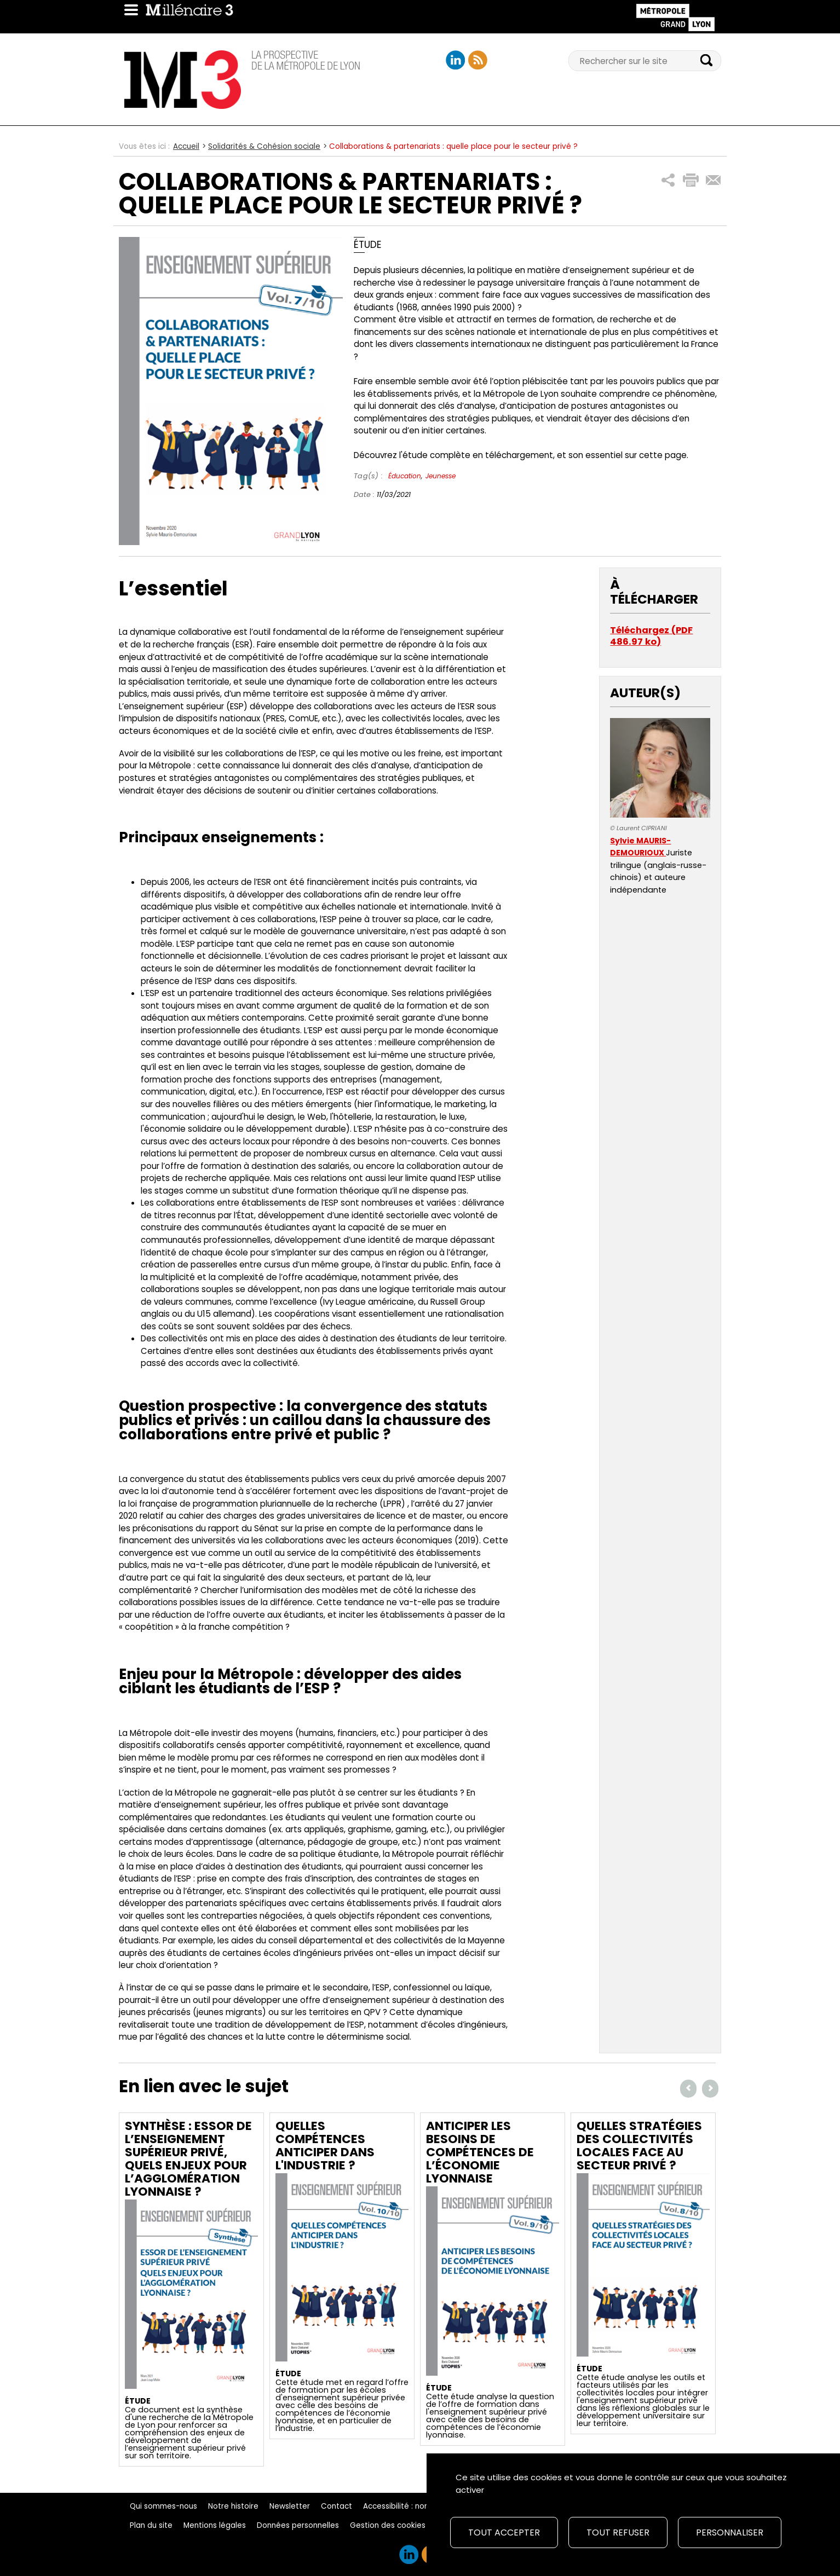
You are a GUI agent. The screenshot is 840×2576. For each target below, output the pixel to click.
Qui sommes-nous (163, 2506)
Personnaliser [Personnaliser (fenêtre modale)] (729, 2532)
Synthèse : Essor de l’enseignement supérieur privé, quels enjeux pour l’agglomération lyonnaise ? (188, 2158)
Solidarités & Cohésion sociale (264, 146)
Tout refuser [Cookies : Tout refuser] (617, 2532)
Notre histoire (233, 2506)
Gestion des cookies (387, 2525)
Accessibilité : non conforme (415, 2506)
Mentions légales (214, 2525)
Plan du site (151, 2525)
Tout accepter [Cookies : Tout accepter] (504, 2532)
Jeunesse (440, 476)
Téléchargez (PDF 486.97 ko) (651, 636)
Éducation (404, 476)
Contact (336, 2506)
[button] (668, 180)
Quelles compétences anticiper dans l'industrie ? (325, 2145)
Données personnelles (298, 2525)
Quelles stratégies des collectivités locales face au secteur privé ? (639, 2145)
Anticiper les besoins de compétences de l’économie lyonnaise (480, 2152)
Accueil (186, 146)
